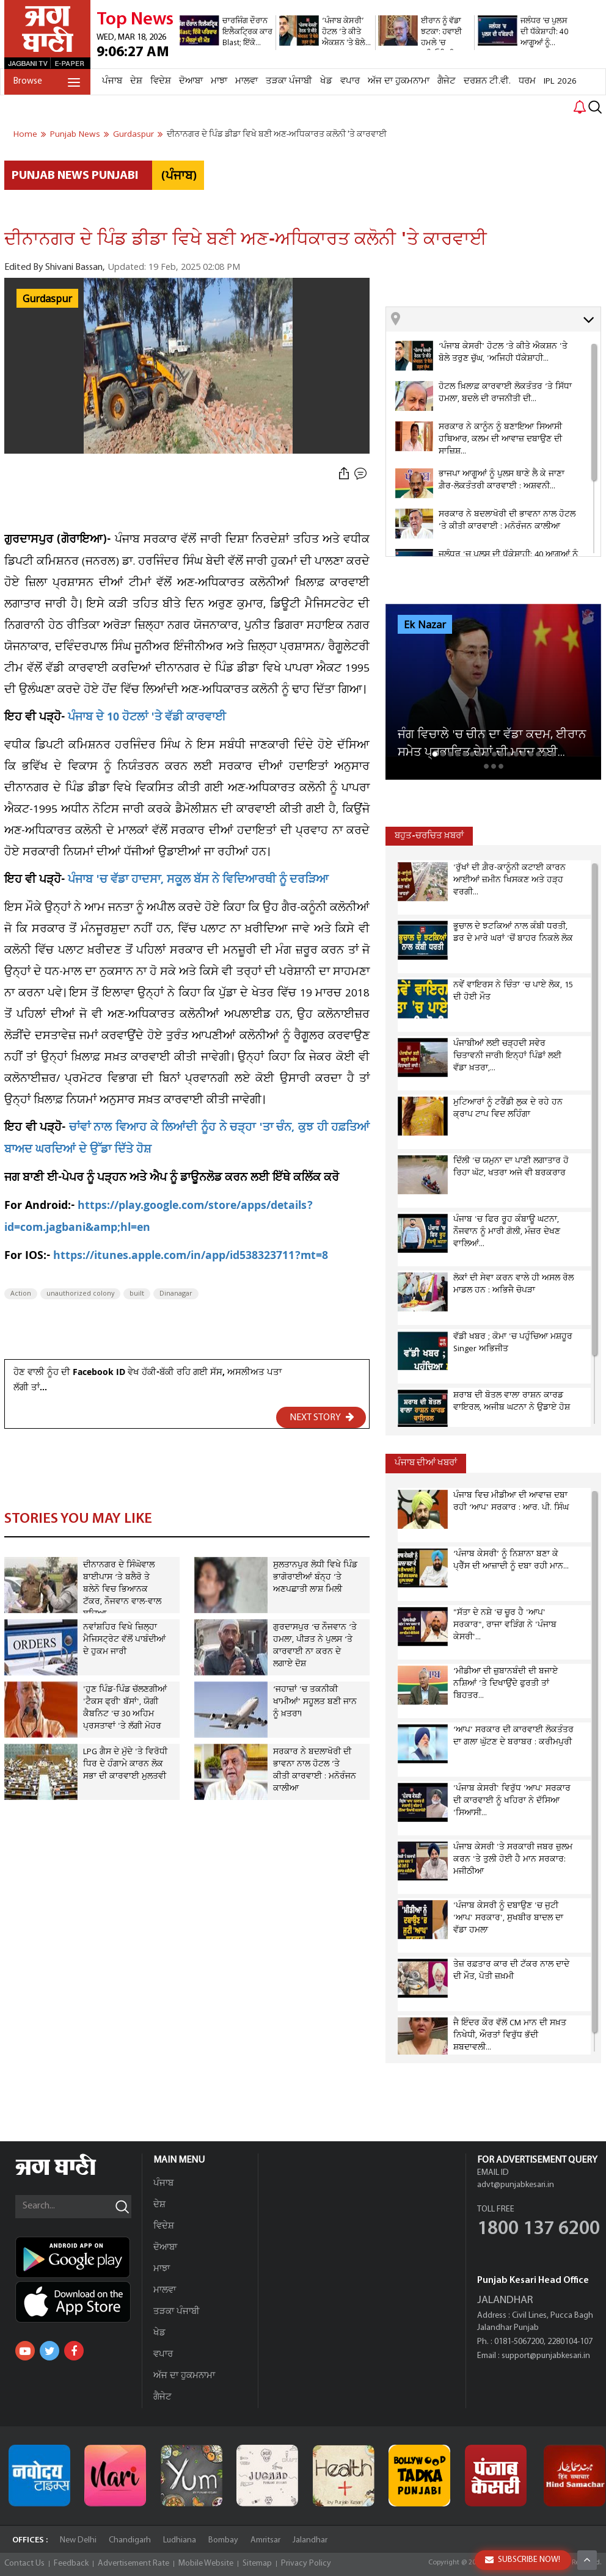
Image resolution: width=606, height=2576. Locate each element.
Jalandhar (310, 2540)
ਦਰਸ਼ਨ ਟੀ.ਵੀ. (487, 81)
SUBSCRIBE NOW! (522, 2559)
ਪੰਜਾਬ (112, 81)
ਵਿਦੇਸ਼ (160, 81)
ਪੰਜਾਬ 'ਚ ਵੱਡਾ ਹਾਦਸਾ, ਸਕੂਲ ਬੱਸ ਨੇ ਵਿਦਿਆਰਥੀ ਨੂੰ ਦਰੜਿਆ (198, 880)
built (137, 1294)
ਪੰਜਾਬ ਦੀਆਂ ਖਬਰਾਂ (426, 1463)
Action (20, 1294)
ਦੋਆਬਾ (191, 81)
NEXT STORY (322, 1417)
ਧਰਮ (527, 81)
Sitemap (257, 2563)
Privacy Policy (306, 2563)
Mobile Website (205, 2563)
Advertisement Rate (133, 2563)
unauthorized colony (80, 1294)
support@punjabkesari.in (546, 2355)
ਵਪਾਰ (350, 81)
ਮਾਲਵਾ (246, 81)
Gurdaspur (47, 299)
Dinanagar (175, 1294)
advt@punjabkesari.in (515, 2185)
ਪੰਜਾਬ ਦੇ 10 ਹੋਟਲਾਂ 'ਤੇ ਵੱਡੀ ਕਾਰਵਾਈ (147, 718)
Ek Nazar (425, 625)
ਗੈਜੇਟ (446, 81)
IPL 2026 (560, 81)
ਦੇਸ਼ (136, 81)
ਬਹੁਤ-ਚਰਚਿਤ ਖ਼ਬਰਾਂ (429, 836)
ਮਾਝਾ (219, 81)
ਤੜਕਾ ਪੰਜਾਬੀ (289, 81)
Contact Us (24, 2563)
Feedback (71, 2563)
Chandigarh (130, 2540)
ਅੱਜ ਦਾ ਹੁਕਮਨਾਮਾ (398, 81)
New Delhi (78, 2540)
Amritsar (265, 2540)
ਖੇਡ (326, 81)
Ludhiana (179, 2540)
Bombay (223, 2540)
